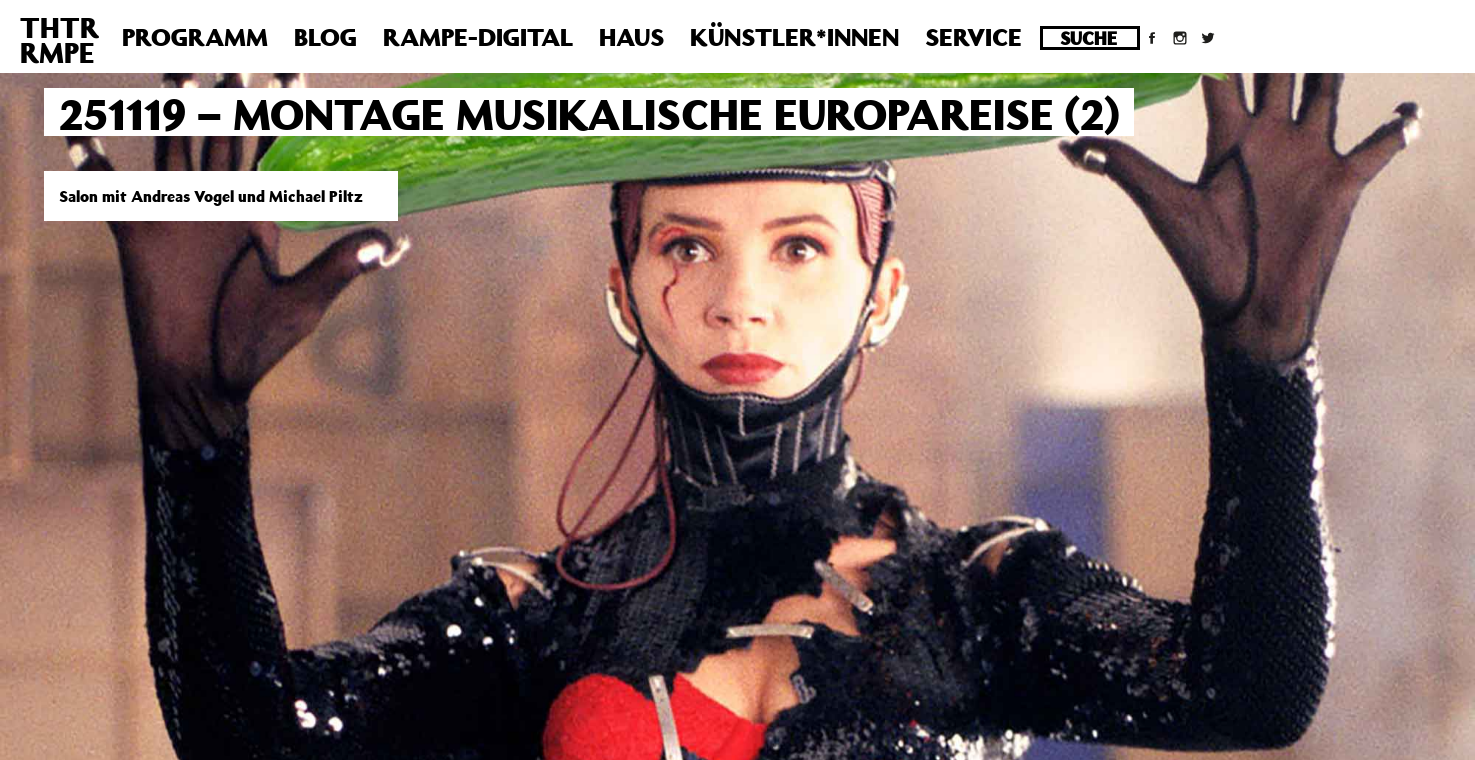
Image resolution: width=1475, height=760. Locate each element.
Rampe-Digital (478, 37)
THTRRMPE (59, 40)
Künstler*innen (794, 37)
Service (973, 37)
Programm (195, 37)
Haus (631, 37)
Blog (325, 37)
